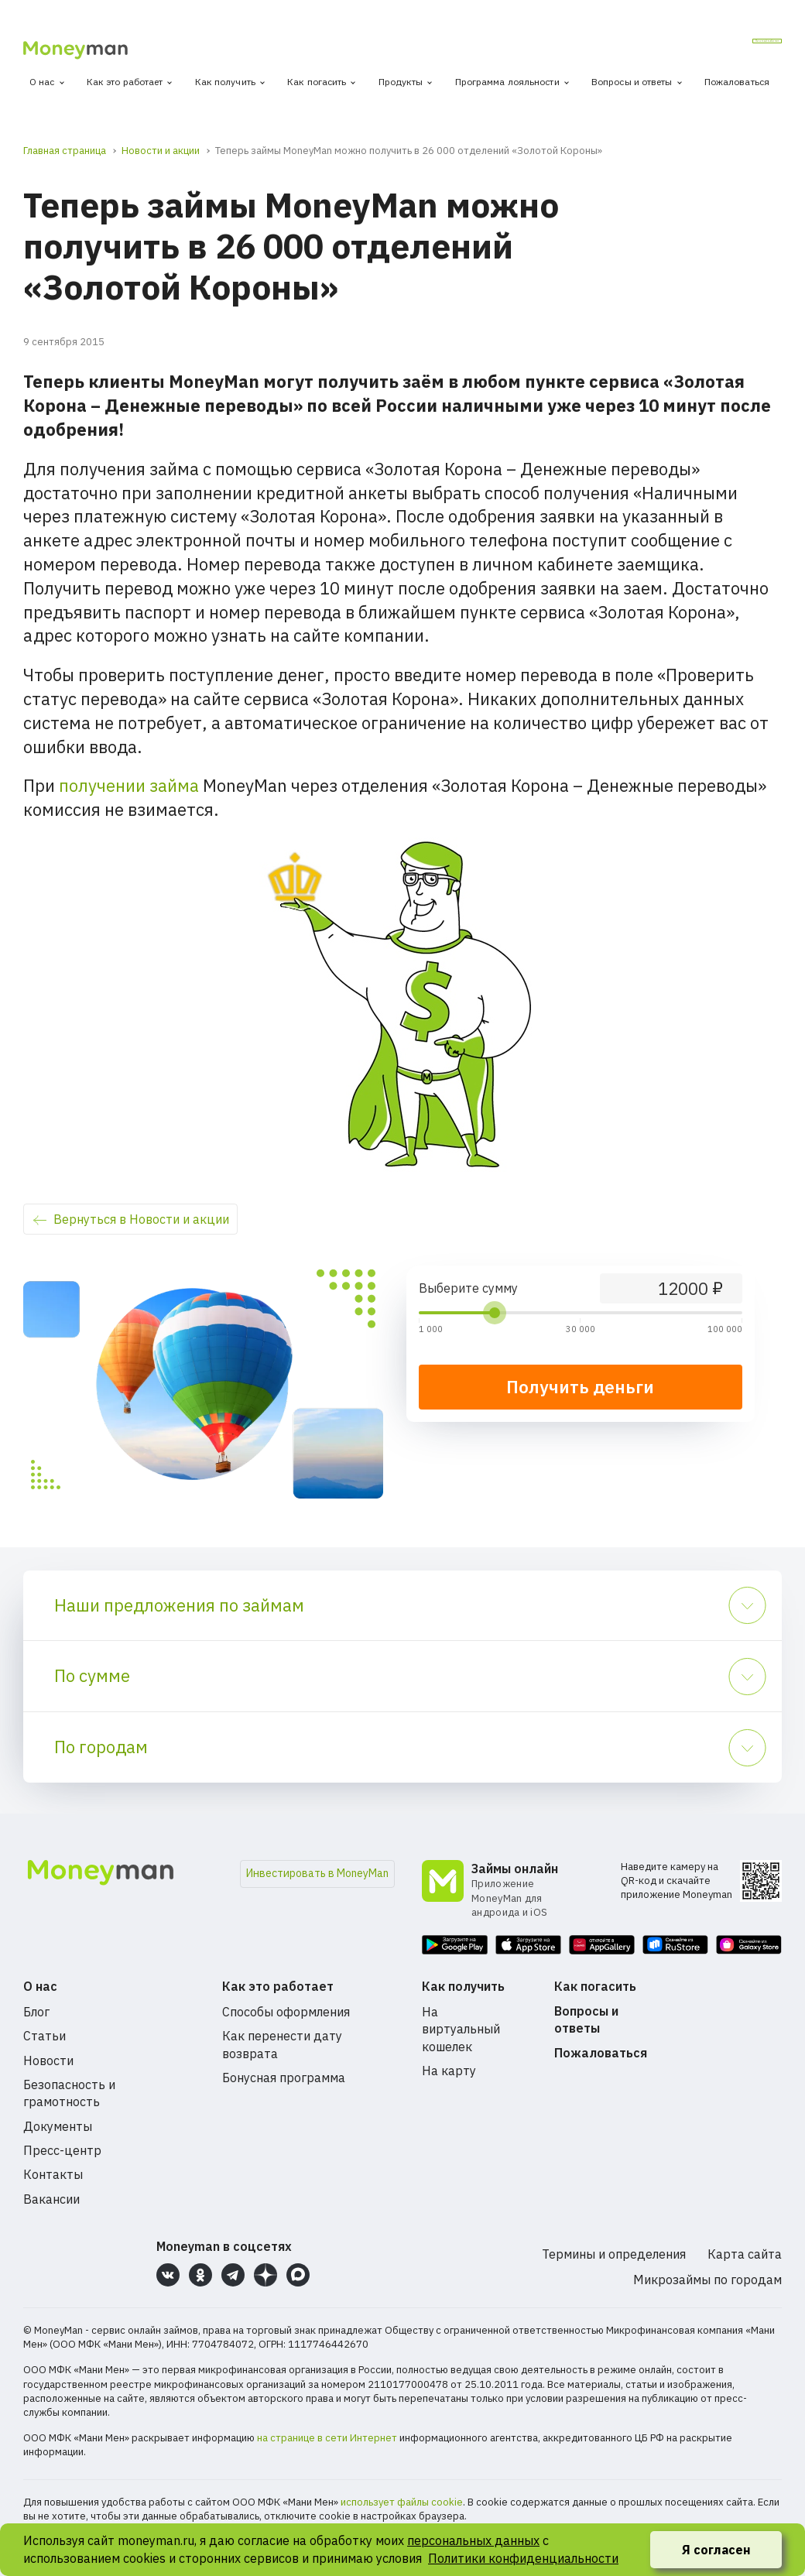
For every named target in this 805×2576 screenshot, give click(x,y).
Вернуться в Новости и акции (141, 1219)
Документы (57, 2126)
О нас (42, 81)
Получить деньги (580, 1386)
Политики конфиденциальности (523, 2558)
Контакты (53, 2174)
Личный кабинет (721, 45)
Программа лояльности (507, 81)
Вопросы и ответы (632, 81)
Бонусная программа (283, 2077)
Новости (48, 2060)
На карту (449, 2070)
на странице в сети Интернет (327, 2437)
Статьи (44, 2035)
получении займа (129, 785)
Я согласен (716, 2549)
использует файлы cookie (402, 2502)
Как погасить (316, 81)
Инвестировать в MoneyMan (317, 1873)
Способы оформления (286, 2011)
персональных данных (473, 2540)
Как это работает (125, 81)
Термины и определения (614, 2254)
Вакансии (51, 2199)
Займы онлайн (514, 1868)
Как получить (225, 81)
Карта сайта (744, 2254)
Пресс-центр (62, 2150)
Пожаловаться (736, 81)
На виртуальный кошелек (461, 2029)
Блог (36, 2011)
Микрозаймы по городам (707, 2279)
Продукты (401, 81)
